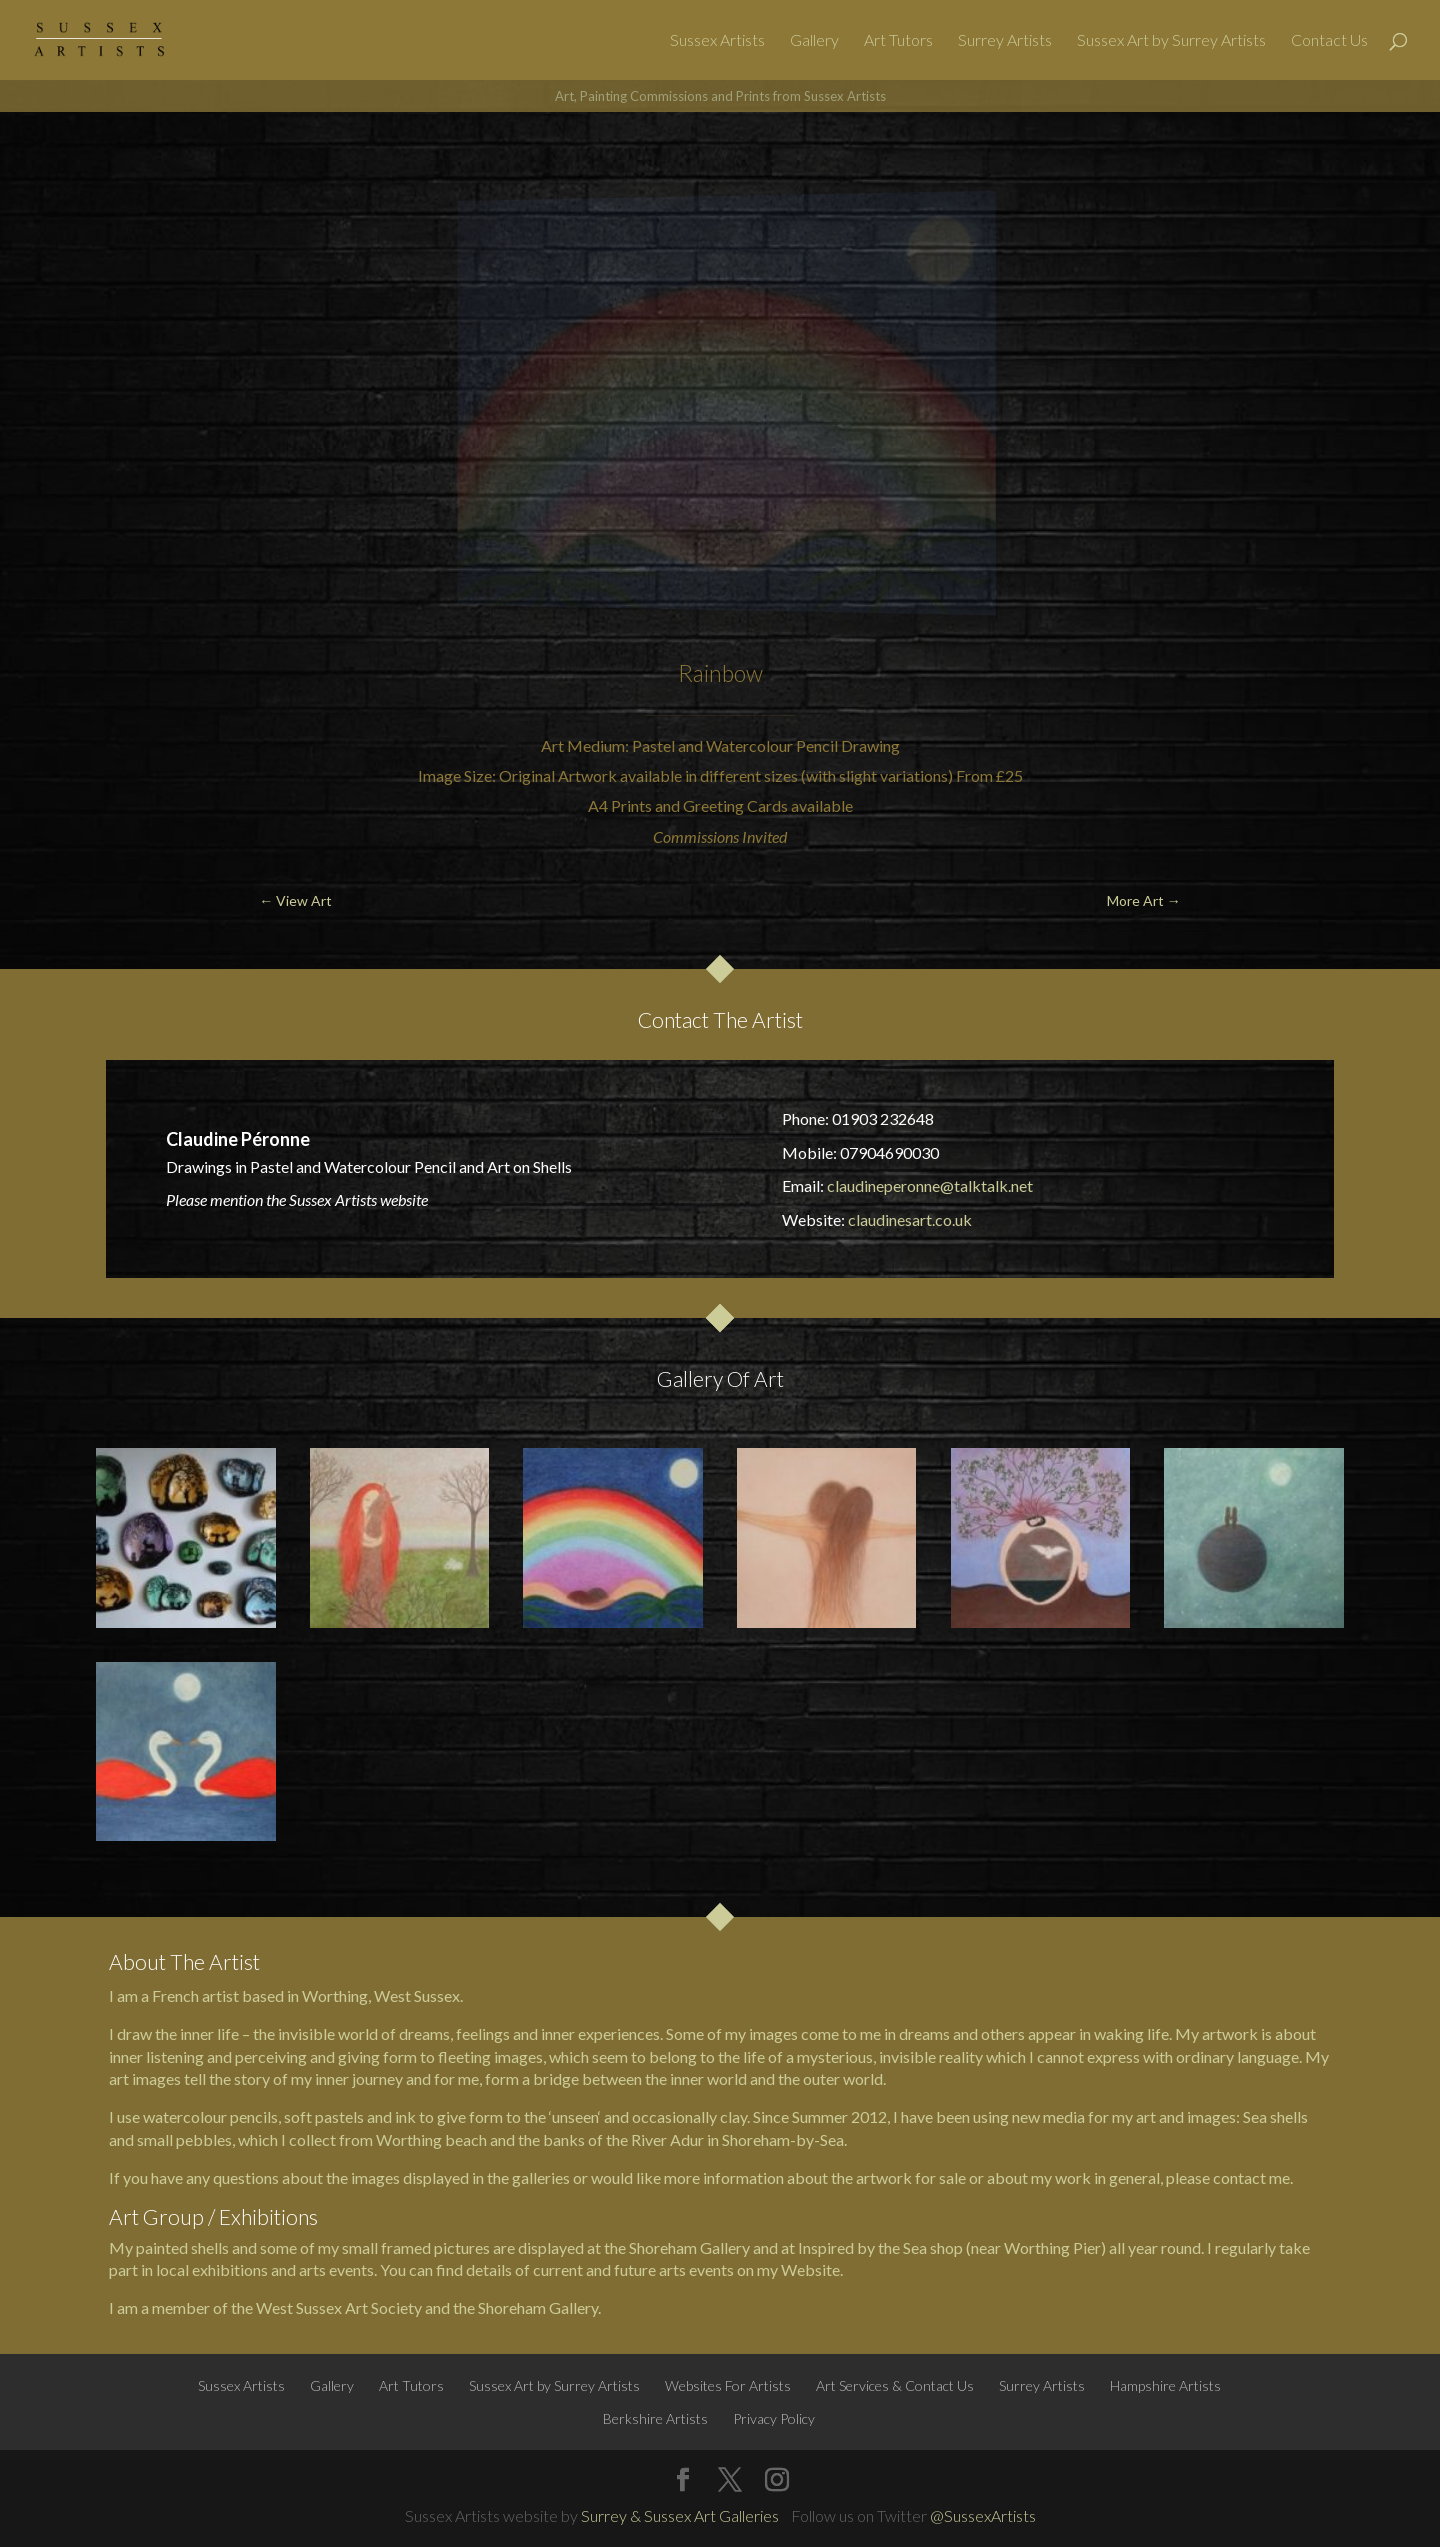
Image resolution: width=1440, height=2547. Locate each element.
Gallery (814, 41)
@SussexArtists (983, 2515)
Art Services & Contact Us (895, 2385)
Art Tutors (898, 41)
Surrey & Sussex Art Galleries (680, 2515)
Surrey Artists (1005, 41)
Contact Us (1329, 41)
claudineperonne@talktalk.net (930, 1185)
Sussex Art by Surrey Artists (1171, 41)
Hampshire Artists (1165, 2385)
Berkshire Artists (655, 2418)
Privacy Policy (774, 2418)
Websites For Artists (728, 2385)
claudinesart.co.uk (910, 1219)
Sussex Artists (717, 41)
